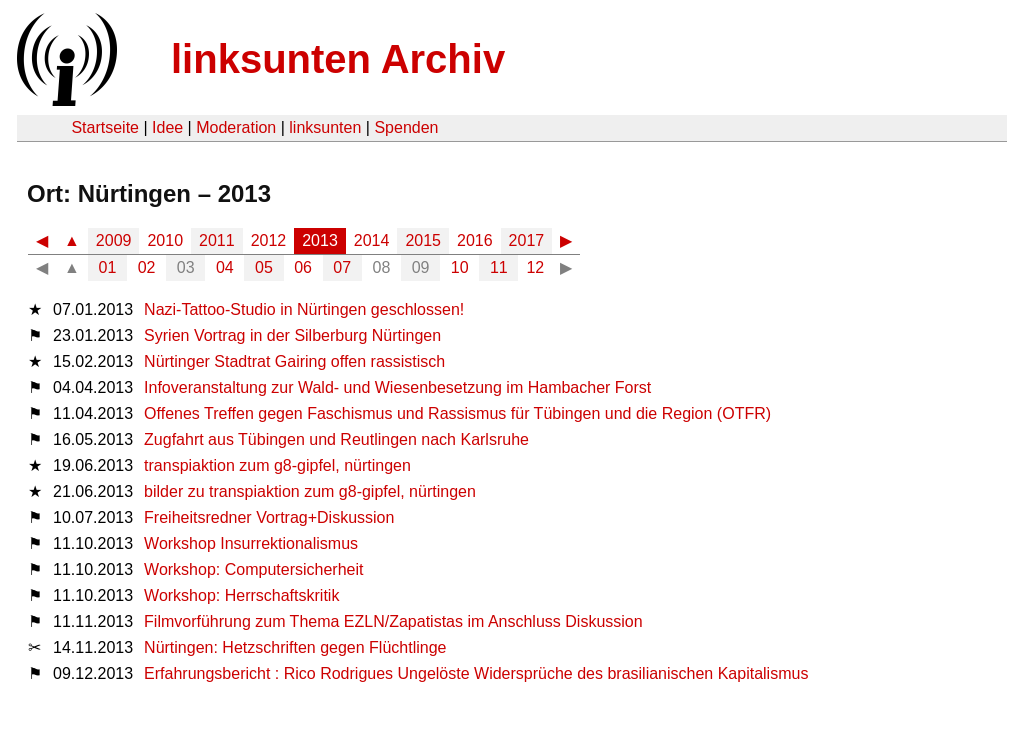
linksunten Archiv (338, 59)
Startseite (105, 127)
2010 (165, 240)
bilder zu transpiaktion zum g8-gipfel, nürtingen (310, 491)
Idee (167, 127)
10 (460, 267)
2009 (114, 240)
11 (499, 267)
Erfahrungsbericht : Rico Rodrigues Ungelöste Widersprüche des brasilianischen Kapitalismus (476, 673)
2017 (527, 240)
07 (342, 267)
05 (264, 267)
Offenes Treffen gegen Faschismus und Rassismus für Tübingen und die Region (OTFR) (457, 413)
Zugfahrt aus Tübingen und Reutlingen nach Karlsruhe (336, 439)
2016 (475, 240)
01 (108, 267)
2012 (269, 240)
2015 (423, 240)
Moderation (236, 127)
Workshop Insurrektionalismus (251, 543)
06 (303, 267)
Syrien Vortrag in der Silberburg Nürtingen (292, 335)
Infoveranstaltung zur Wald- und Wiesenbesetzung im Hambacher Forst (397, 387)
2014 (372, 240)
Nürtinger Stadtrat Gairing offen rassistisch (294, 361)
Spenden (406, 127)
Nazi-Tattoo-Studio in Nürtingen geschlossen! (304, 309)
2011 (217, 240)
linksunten (325, 127)
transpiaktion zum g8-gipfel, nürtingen (277, 465)
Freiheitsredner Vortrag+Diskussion (269, 517)
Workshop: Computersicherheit (253, 569)
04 (225, 267)
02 (147, 267)
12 (535, 267)
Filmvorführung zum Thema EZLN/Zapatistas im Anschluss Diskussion (393, 621)
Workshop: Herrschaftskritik (241, 595)
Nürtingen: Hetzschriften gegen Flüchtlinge (295, 647)
